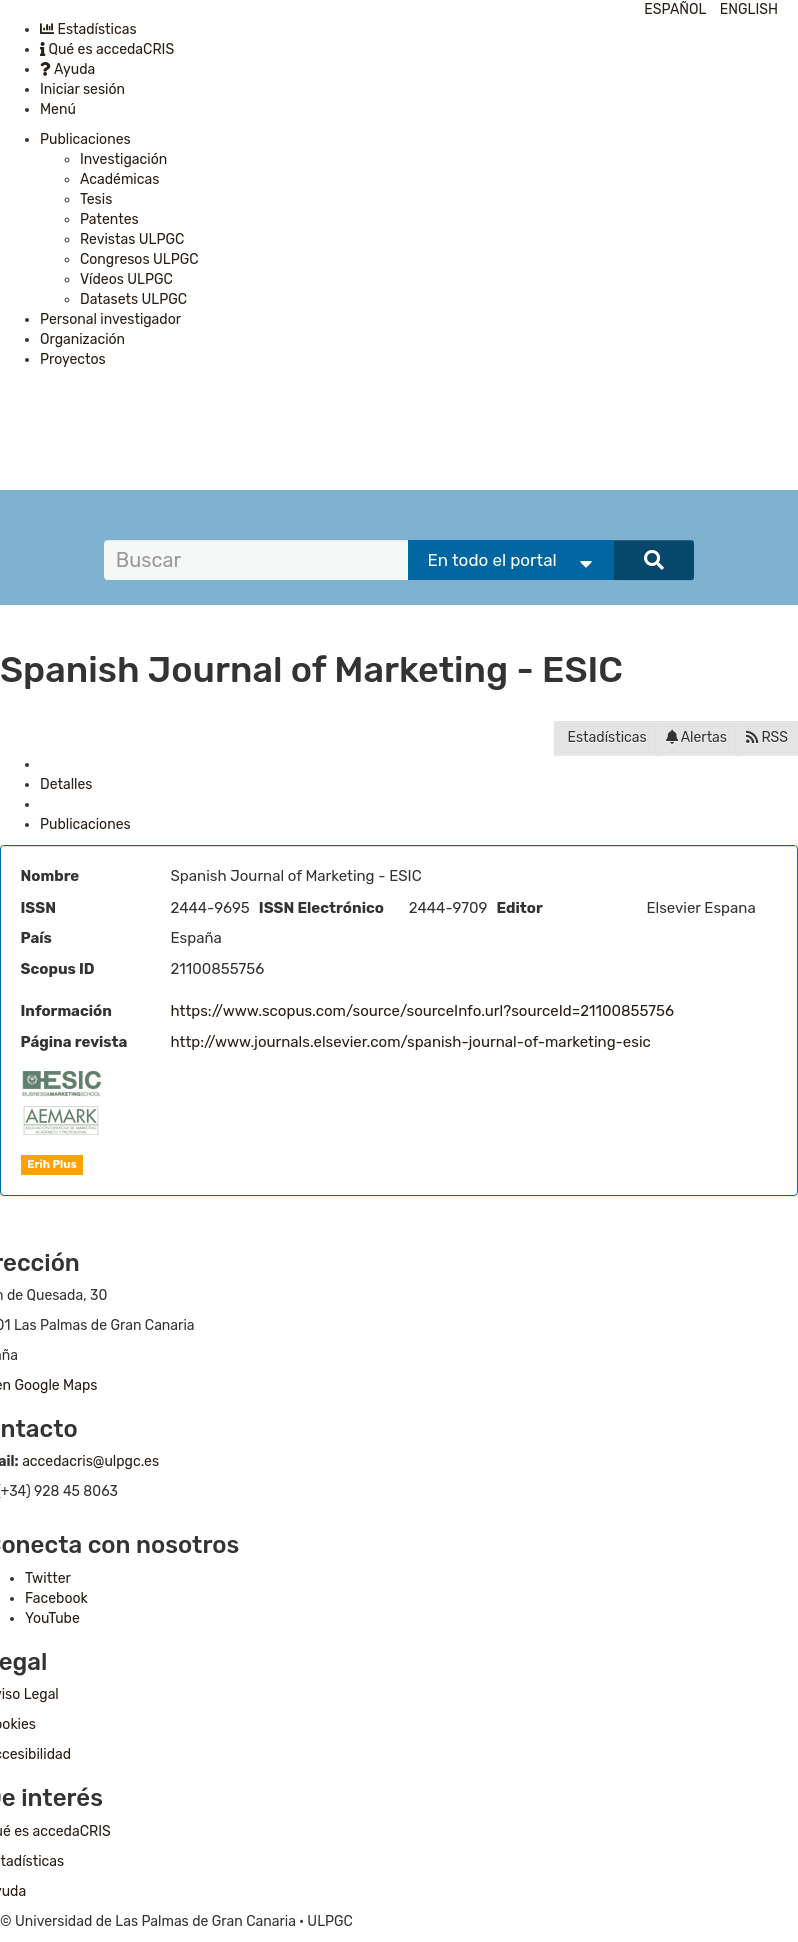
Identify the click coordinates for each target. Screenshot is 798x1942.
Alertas (696, 737)
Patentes (109, 219)
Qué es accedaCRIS (107, 49)
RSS (767, 737)
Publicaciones (85, 139)
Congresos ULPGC (139, 259)
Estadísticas (88, 29)
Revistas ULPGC (132, 239)
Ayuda (67, 69)
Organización (82, 339)
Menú (58, 109)
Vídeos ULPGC (126, 279)
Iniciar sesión (82, 89)
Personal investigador (110, 319)
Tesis (96, 199)
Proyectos (73, 359)
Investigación (123, 159)
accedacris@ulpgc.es (90, 1461)
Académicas (119, 179)
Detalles (66, 784)
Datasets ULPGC (133, 299)
